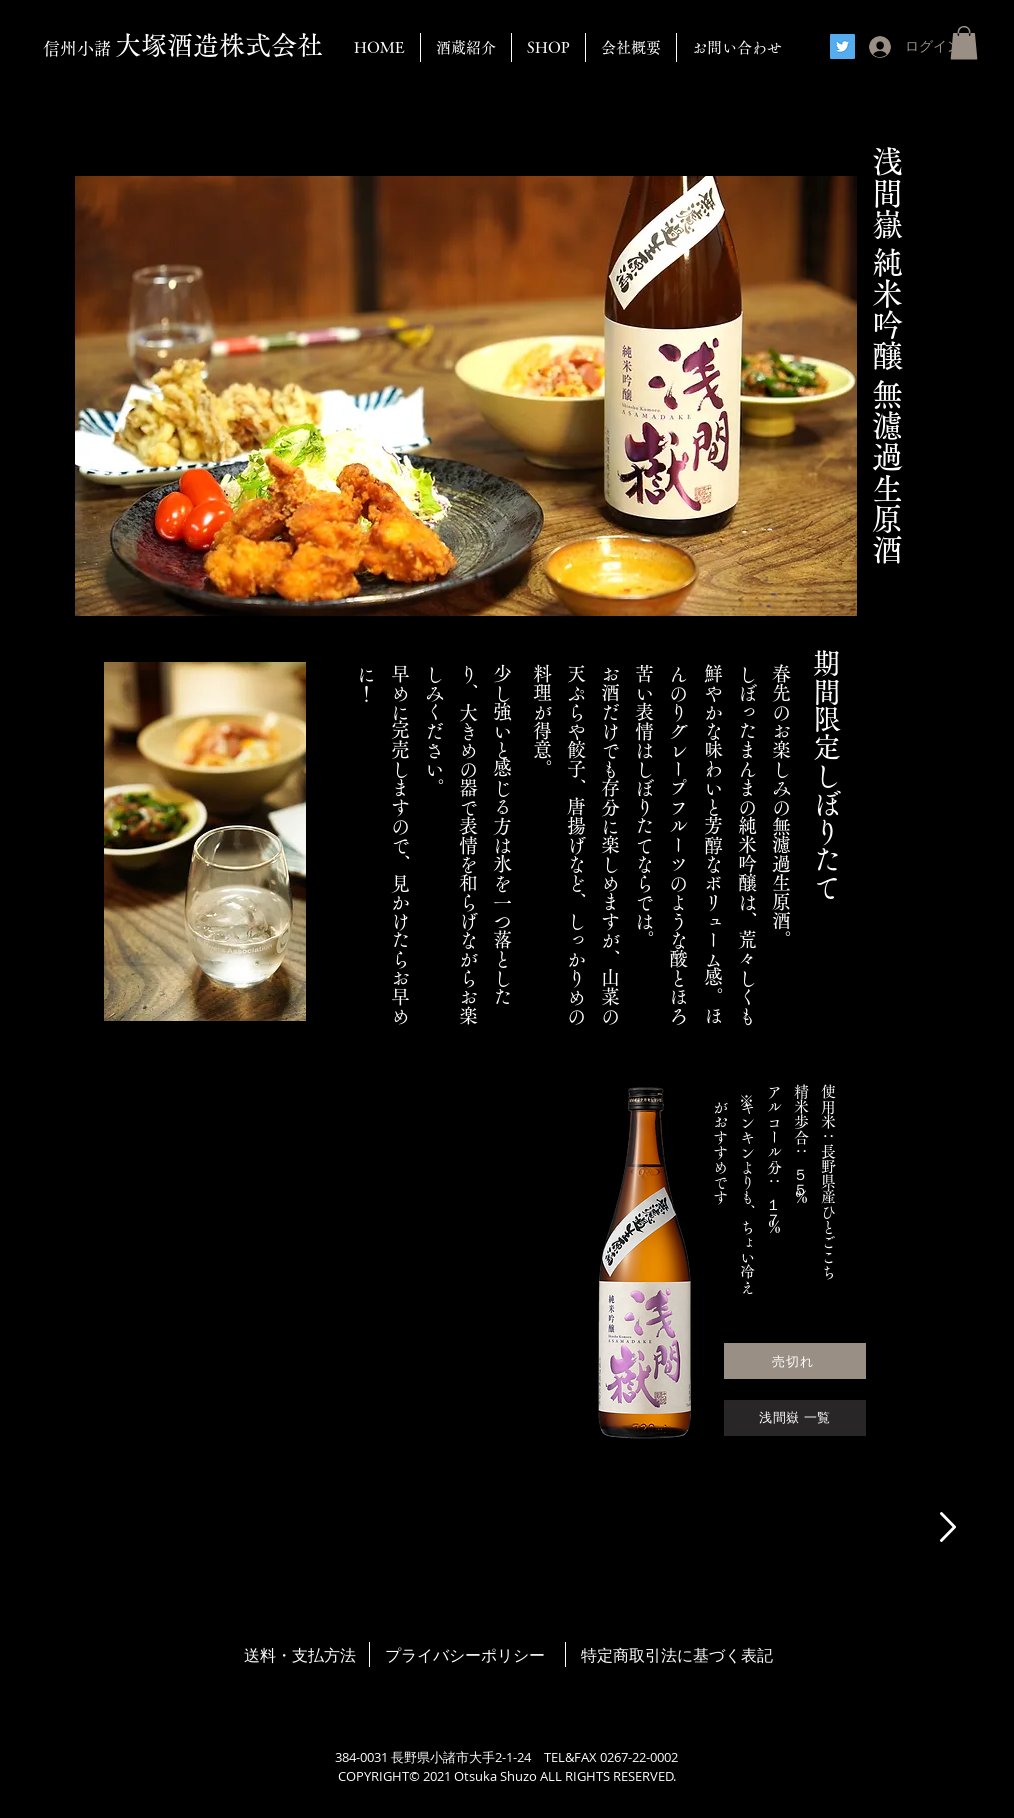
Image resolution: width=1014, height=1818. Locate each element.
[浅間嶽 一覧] (795, 1418)
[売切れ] (795, 1361)
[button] (964, 42)
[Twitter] (842, 46)
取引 (645, 1655)
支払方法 (324, 1655)
